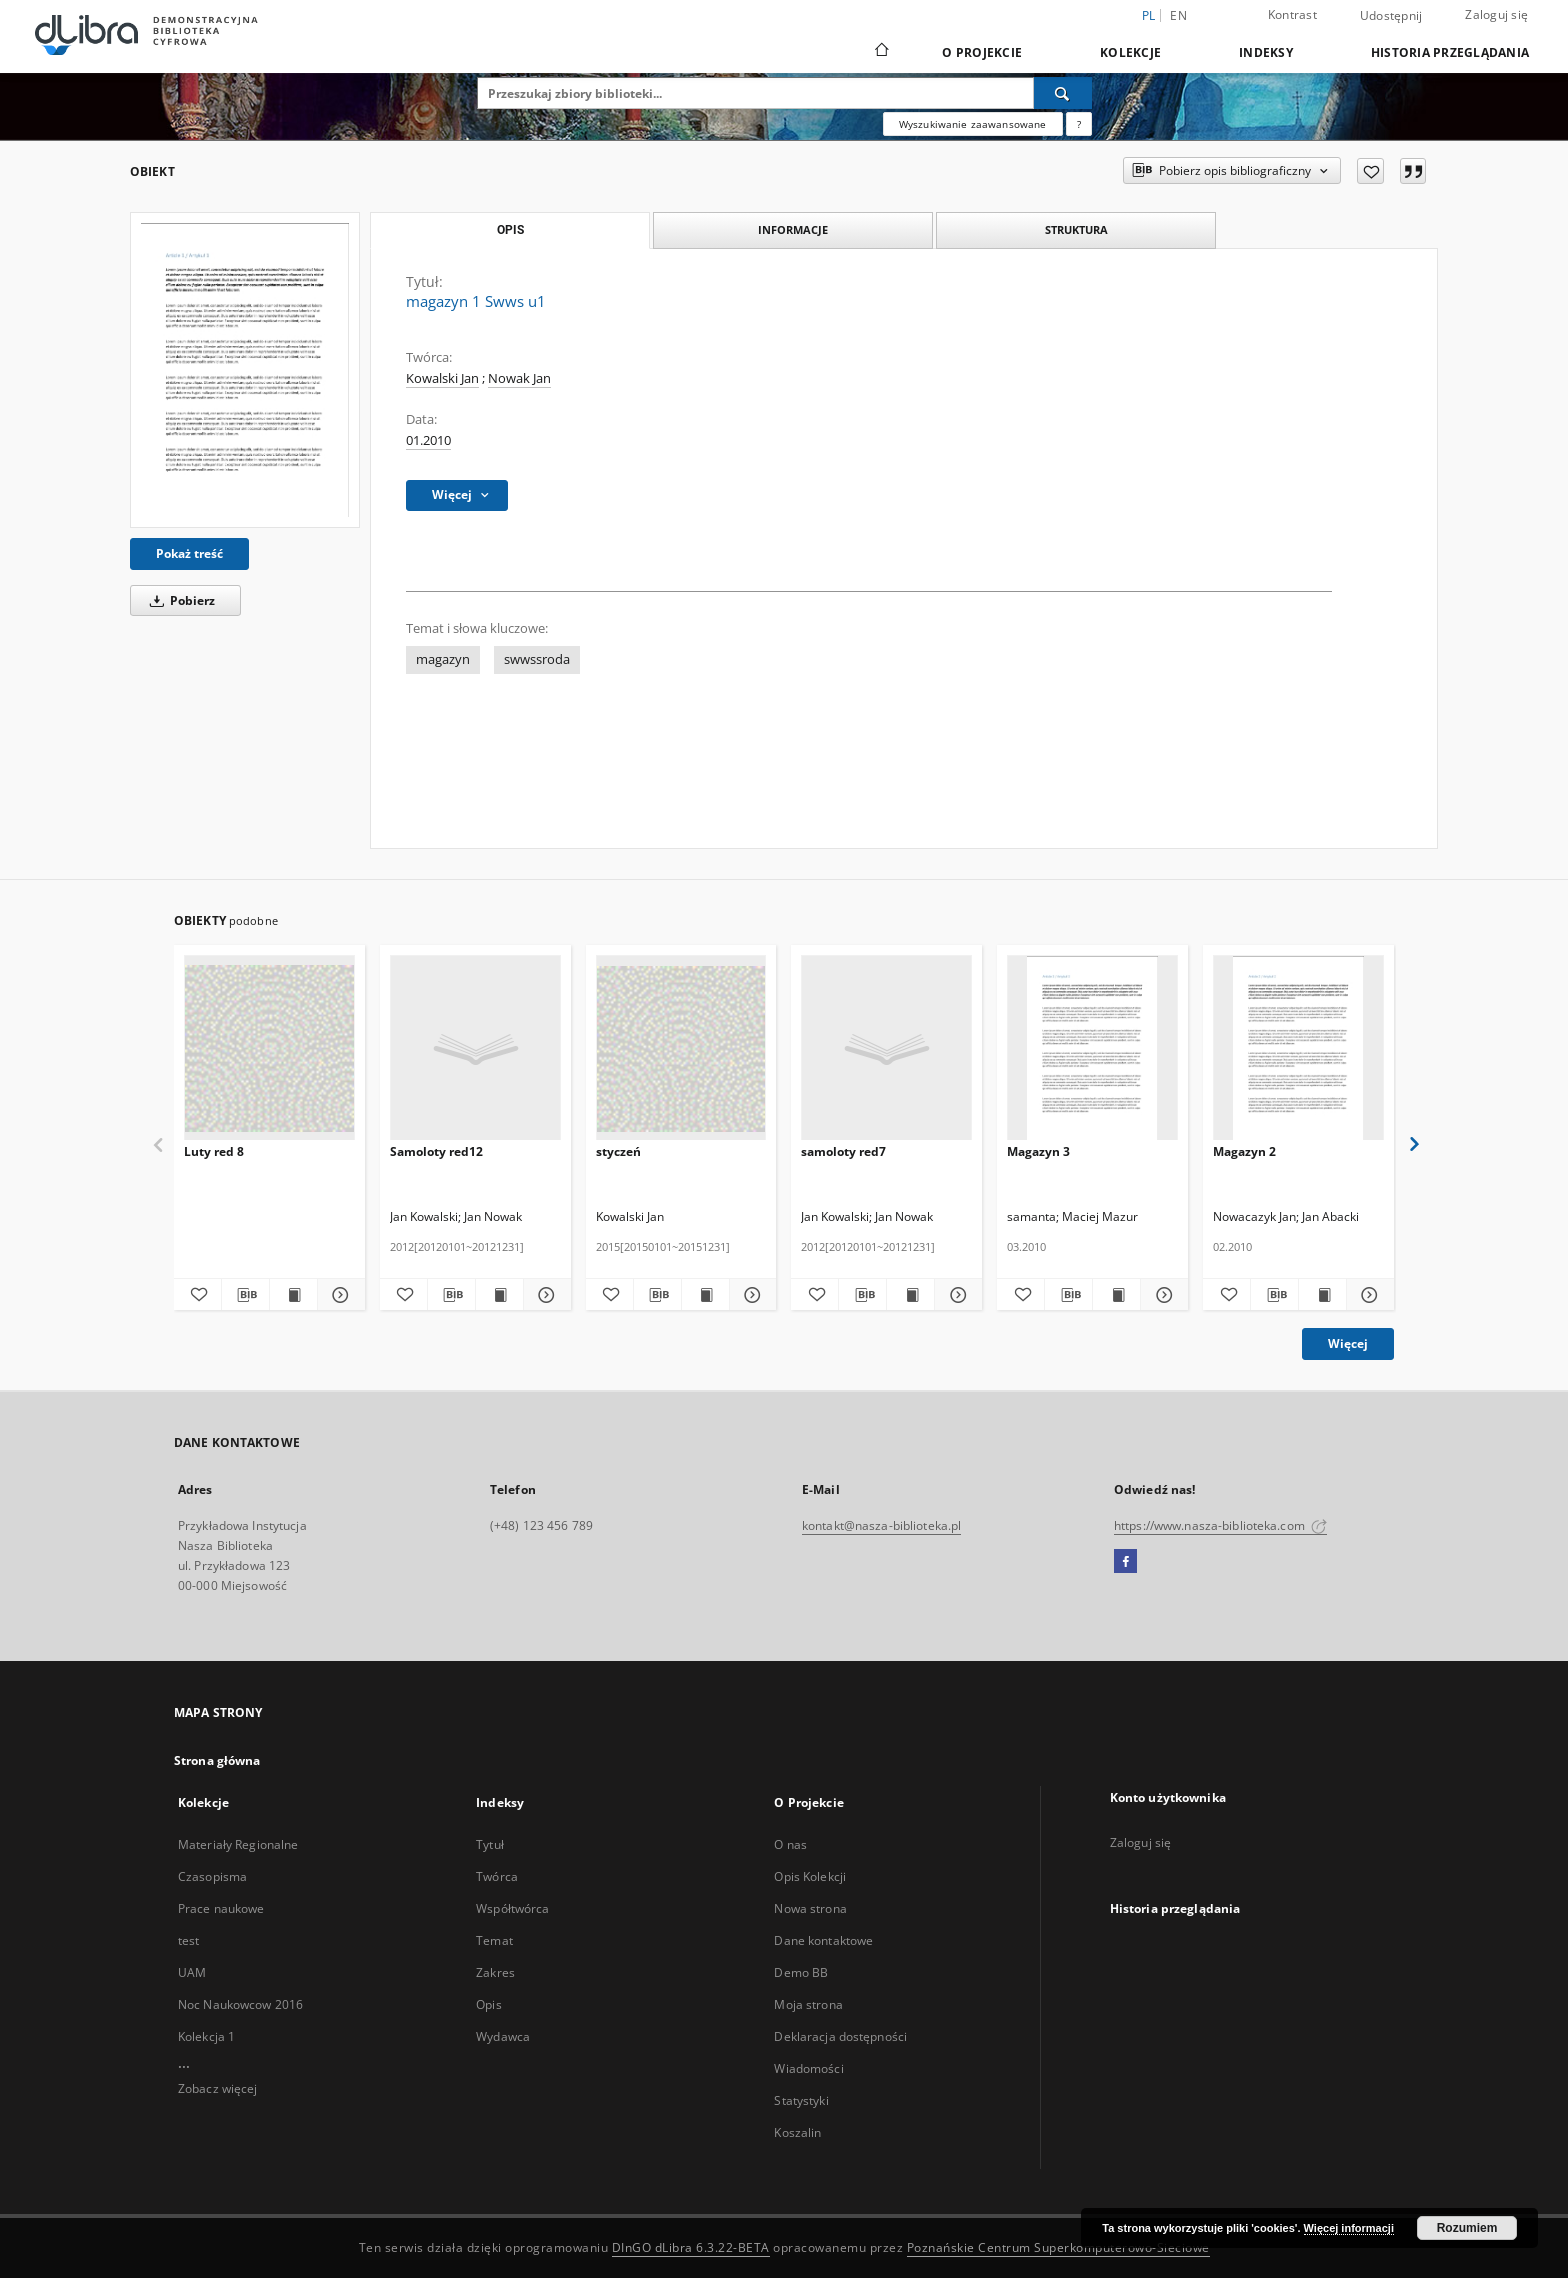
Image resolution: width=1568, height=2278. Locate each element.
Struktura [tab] (1076, 229)
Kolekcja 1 (206, 2036)
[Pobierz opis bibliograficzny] (245, 1295)
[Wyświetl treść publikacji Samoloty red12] (499, 1295)
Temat (494, 1940)
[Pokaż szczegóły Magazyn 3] (1161, 1295)
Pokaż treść (189, 553)
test (188, 1940)
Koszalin (797, 2132)
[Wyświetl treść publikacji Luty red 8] (293, 1295)
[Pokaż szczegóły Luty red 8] (338, 1295)
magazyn (443, 659)
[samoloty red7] (886, 1048)
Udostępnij (1391, 16)
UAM (192, 1972)
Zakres (495, 1972)
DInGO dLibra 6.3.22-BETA (691, 2247)
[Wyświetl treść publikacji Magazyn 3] (1116, 1295)
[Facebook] (1125, 1562)
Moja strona (808, 2004)
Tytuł (490, 1844)
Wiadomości (808, 2068)
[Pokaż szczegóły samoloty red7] (955, 1295)
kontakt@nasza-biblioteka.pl (881, 1525)
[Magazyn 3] (1092, 1048)
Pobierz (179, 600)
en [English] (1178, 15)
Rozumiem (1467, 2228)
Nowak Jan (519, 378)
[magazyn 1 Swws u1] (245, 370)
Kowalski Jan (442, 378)
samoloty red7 (843, 1151)
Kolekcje (1130, 52)
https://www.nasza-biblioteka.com (1220, 1525)
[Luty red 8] (269, 1048)
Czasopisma (212, 1876)
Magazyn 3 (1038, 1151)
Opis (488, 2004)
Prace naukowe (221, 1908)
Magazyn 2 (1244, 1151)
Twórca (497, 1876)
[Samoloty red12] (475, 1048)
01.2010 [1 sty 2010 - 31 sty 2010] (428, 440)
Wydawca (503, 2036)
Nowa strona (810, 1908)
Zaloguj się (1496, 14)
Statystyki (801, 2100)
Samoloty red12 (436, 1151)
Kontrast (1292, 14)
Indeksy (1266, 52)
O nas (790, 1844)
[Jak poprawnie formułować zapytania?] (1079, 124)
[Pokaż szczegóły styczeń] (750, 1295)
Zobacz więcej (218, 2088)
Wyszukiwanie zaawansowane (973, 124)
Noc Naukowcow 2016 (240, 2004)
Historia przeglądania (1450, 52)
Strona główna (217, 1760)
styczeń (618, 1151)
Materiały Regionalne (238, 1844)
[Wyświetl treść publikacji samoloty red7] (910, 1295)
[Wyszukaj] (1063, 93)
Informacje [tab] (793, 229)
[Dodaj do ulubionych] (1370, 171)
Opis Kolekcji (810, 1876)
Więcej (1348, 1343)
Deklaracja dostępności (840, 2036)
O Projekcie (982, 52)
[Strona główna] (880, 52)
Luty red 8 (214, 1151)
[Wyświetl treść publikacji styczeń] (705, 1295)
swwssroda (537, 659)
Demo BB (801, 1972)
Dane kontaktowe (823, 1940)
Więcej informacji (1349, 2228)
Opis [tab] (510, 230)
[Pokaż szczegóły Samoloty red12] (544, 1295)
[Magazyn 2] (1298, 1048)
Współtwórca (512, 1908)
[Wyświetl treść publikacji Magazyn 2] (1322, 1295)
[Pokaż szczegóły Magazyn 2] (1367, 1295)
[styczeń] (681, 1048)
